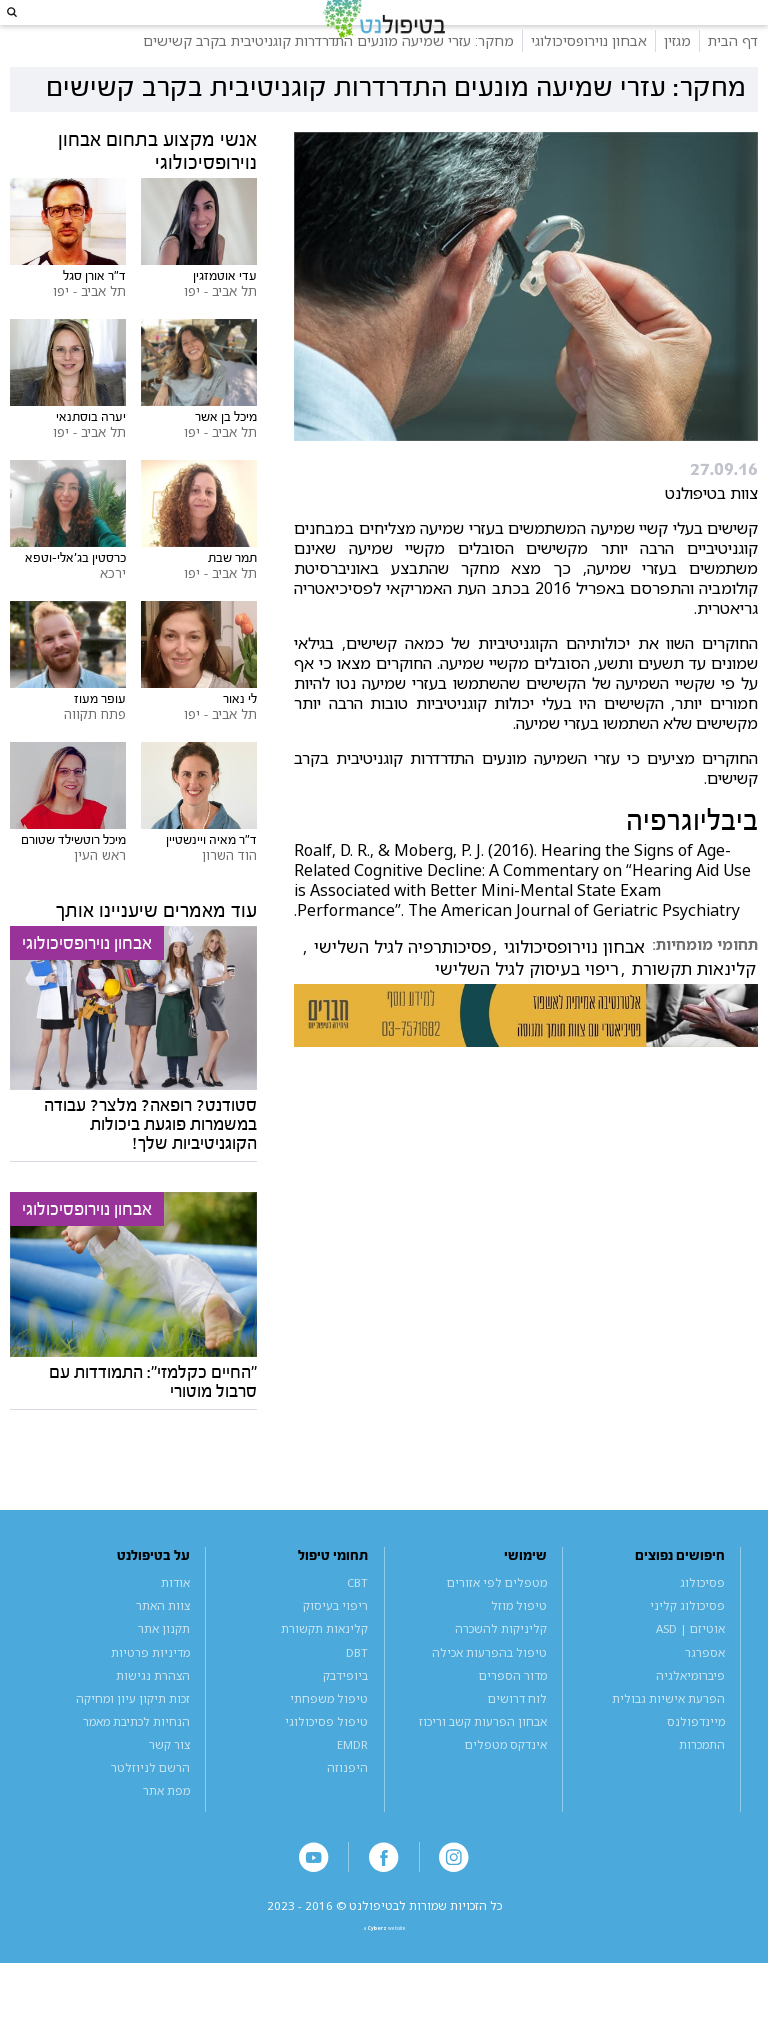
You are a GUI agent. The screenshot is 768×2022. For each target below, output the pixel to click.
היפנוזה (347, 1803)
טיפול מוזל (519, 1642)
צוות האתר (163, 1642)
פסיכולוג (702, 1619)
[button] (30, 30)
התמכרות (702, 1780)
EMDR (352, 1780)
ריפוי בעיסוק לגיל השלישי (527, 1005)
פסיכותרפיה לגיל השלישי (402, 983)
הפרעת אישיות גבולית (668, 1734)
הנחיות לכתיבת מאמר (136, 1757)
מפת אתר (166, 1826)
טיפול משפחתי (329, 1734)
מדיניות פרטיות (150, 1688)
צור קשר (169, 1780)
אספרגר (705, 1688)
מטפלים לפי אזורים (497, 1619)
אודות (175, 1619)
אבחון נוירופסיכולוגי (574, 983)
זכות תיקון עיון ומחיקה (133, 1734)
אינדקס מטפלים (506, 1780)
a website (384, 1979)
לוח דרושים (517, 1734)
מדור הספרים (513, 1711)
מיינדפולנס (696, 1757)
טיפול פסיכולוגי (326, 1757)
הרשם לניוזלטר (150, 1803)
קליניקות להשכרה (501, 1665)
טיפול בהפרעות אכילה (489, 1688)
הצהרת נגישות (153, 1711)
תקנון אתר (164, 1665)
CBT (357, 1619)
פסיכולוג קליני (687, 1642)
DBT (357, 1688)
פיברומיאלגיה (690, 1711)
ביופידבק (345, 1711)
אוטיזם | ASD (690, 1665)
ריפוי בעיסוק (335, 1642)
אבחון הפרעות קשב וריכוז (483, 1757)
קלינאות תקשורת (694, 1005)
